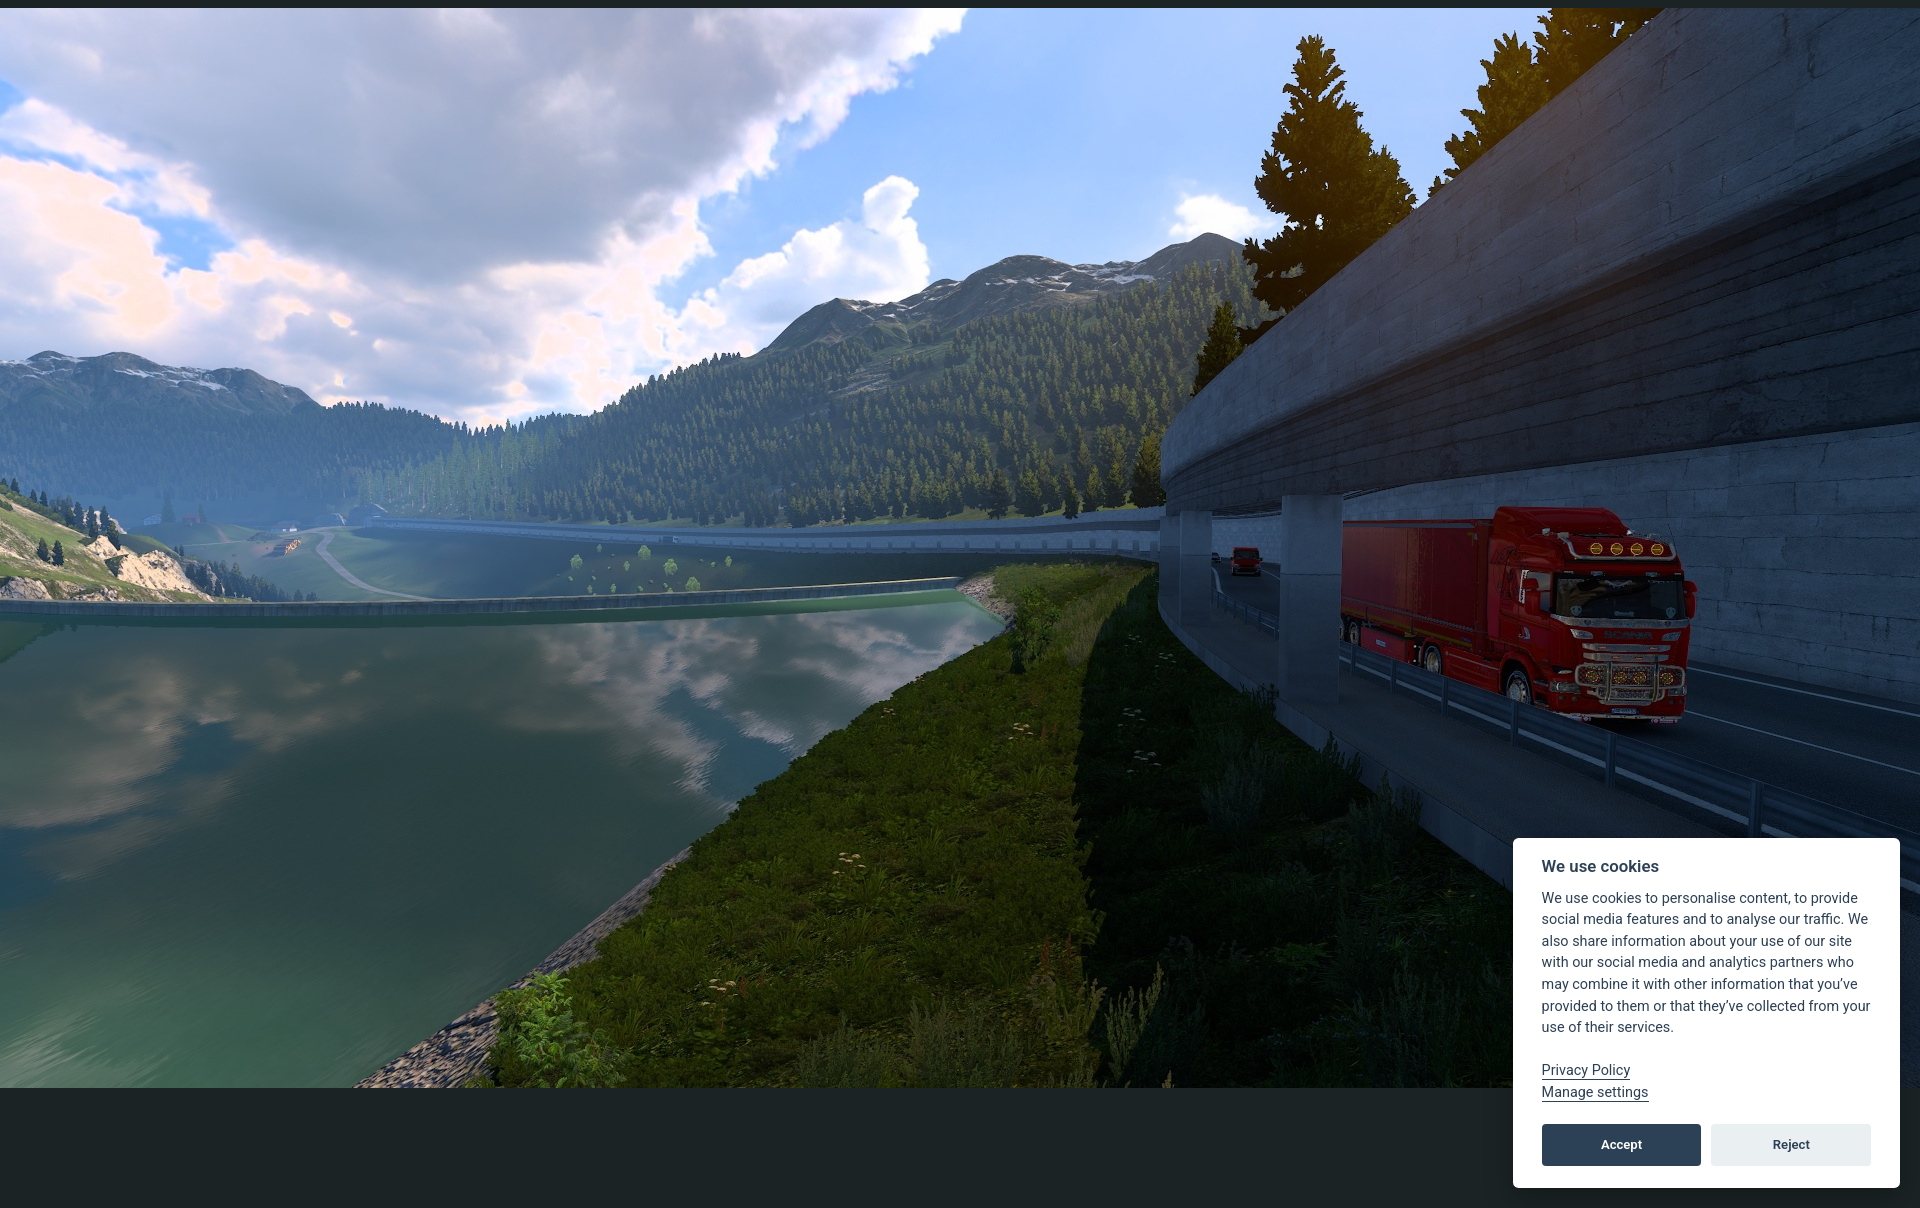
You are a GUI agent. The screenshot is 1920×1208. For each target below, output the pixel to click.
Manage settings (1595, 1092)
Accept (1621, 1144)
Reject (1791, 1144)
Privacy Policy (1586, 1070)
